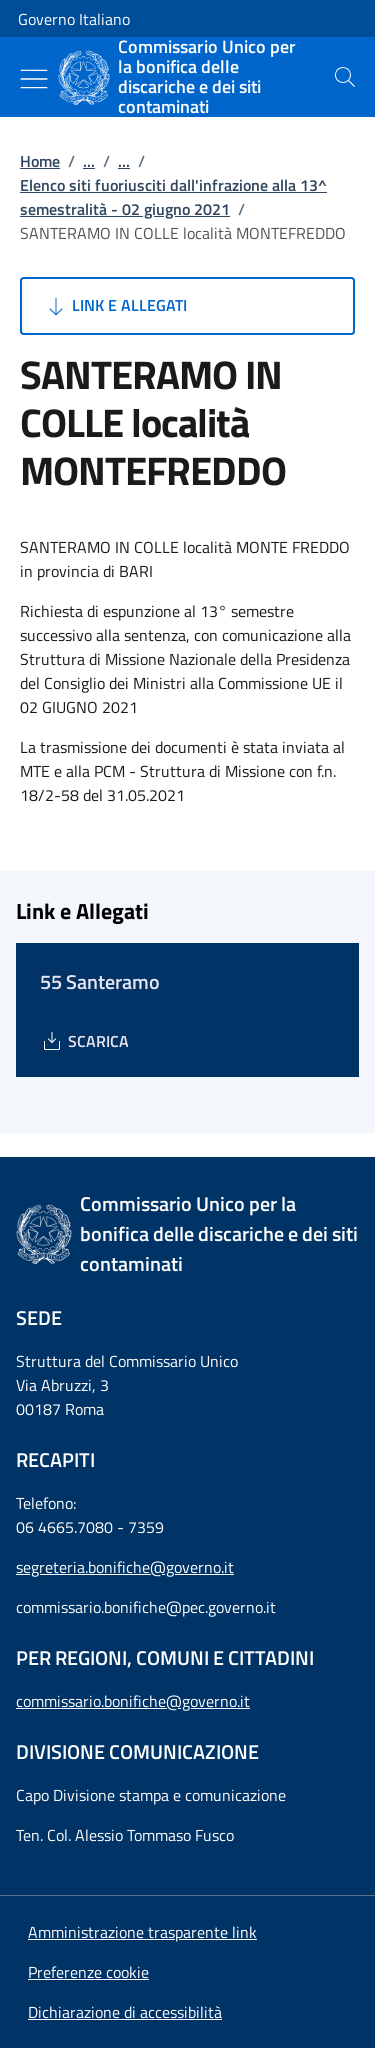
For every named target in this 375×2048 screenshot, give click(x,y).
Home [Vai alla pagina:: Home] (40, 161)
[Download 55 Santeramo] (84, 1041)
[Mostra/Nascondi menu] (34, 79)
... (89, 161)
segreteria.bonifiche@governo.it (125, 1567)
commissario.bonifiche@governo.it (133, 1701)
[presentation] (345, 77)
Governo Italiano (74, 19)
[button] (88, 1972)
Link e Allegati (115, 306)
